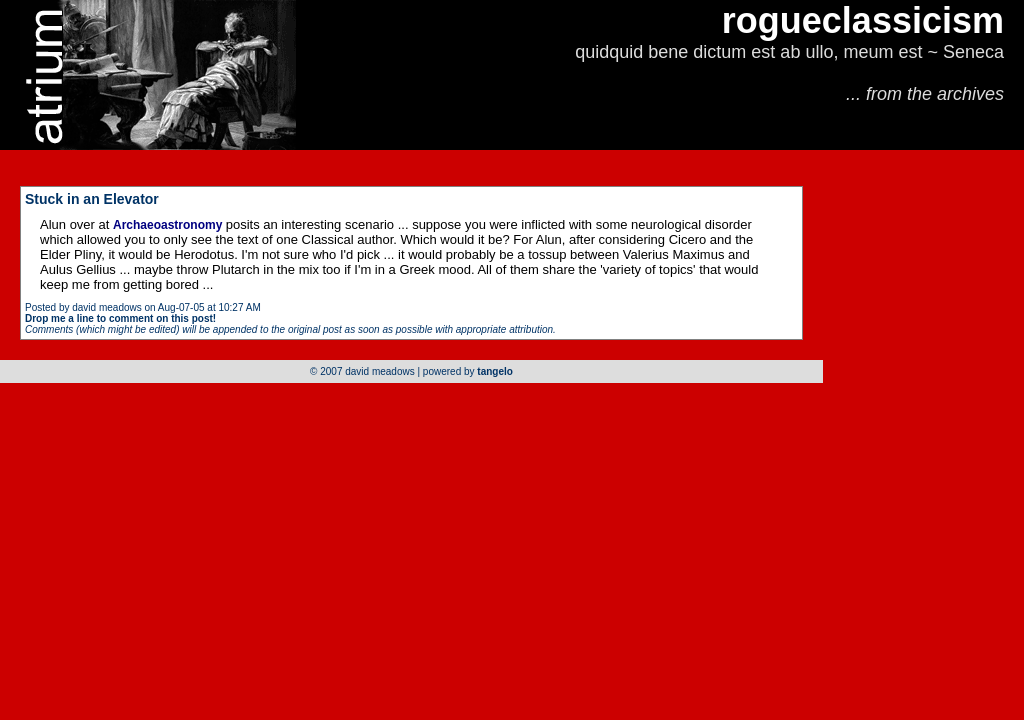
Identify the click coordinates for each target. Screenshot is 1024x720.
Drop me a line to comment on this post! (120, 318)
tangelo (495, 371)
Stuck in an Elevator (92, 199)
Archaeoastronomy (169, 225)
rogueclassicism (863, 20)
